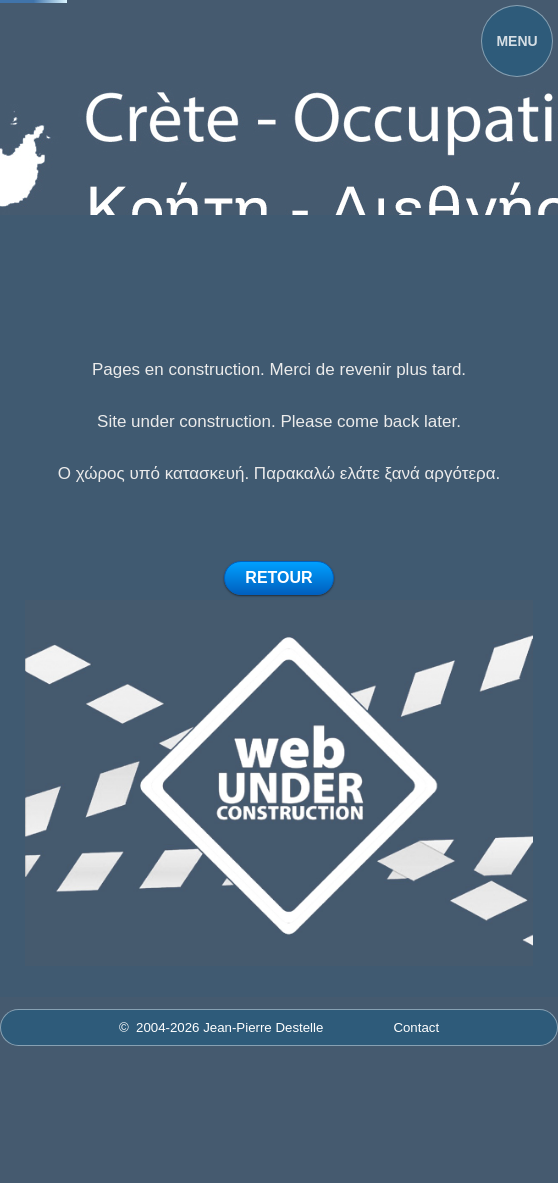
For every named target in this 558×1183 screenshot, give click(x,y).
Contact (416, 1027)
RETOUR (278, 577)
